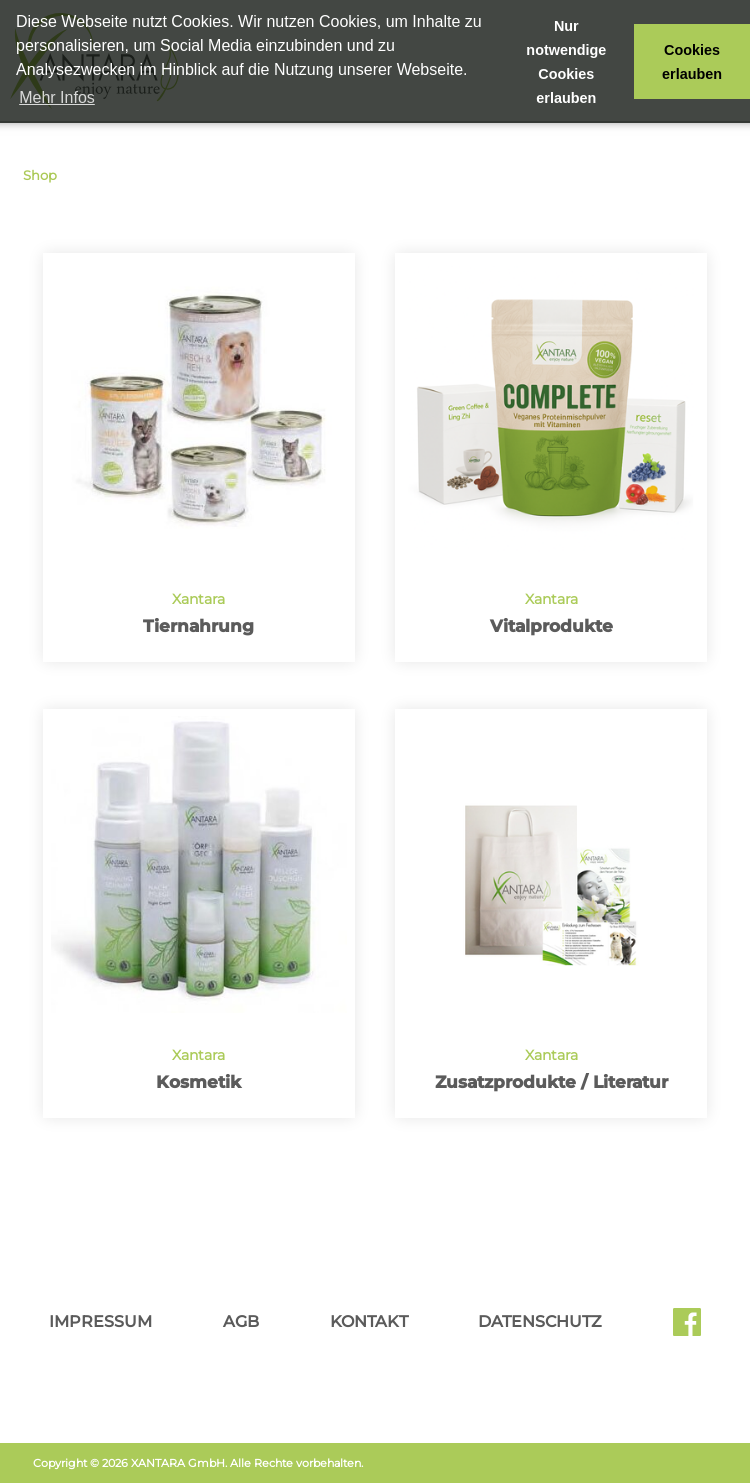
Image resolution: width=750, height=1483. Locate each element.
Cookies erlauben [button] (692, 62)
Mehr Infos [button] (57, 97)
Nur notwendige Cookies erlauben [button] (566, 62)
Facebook (687, 1329)
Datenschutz (540, 1321)
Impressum (100, 1321)
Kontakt (369, 1321)
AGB (241, 1321)
